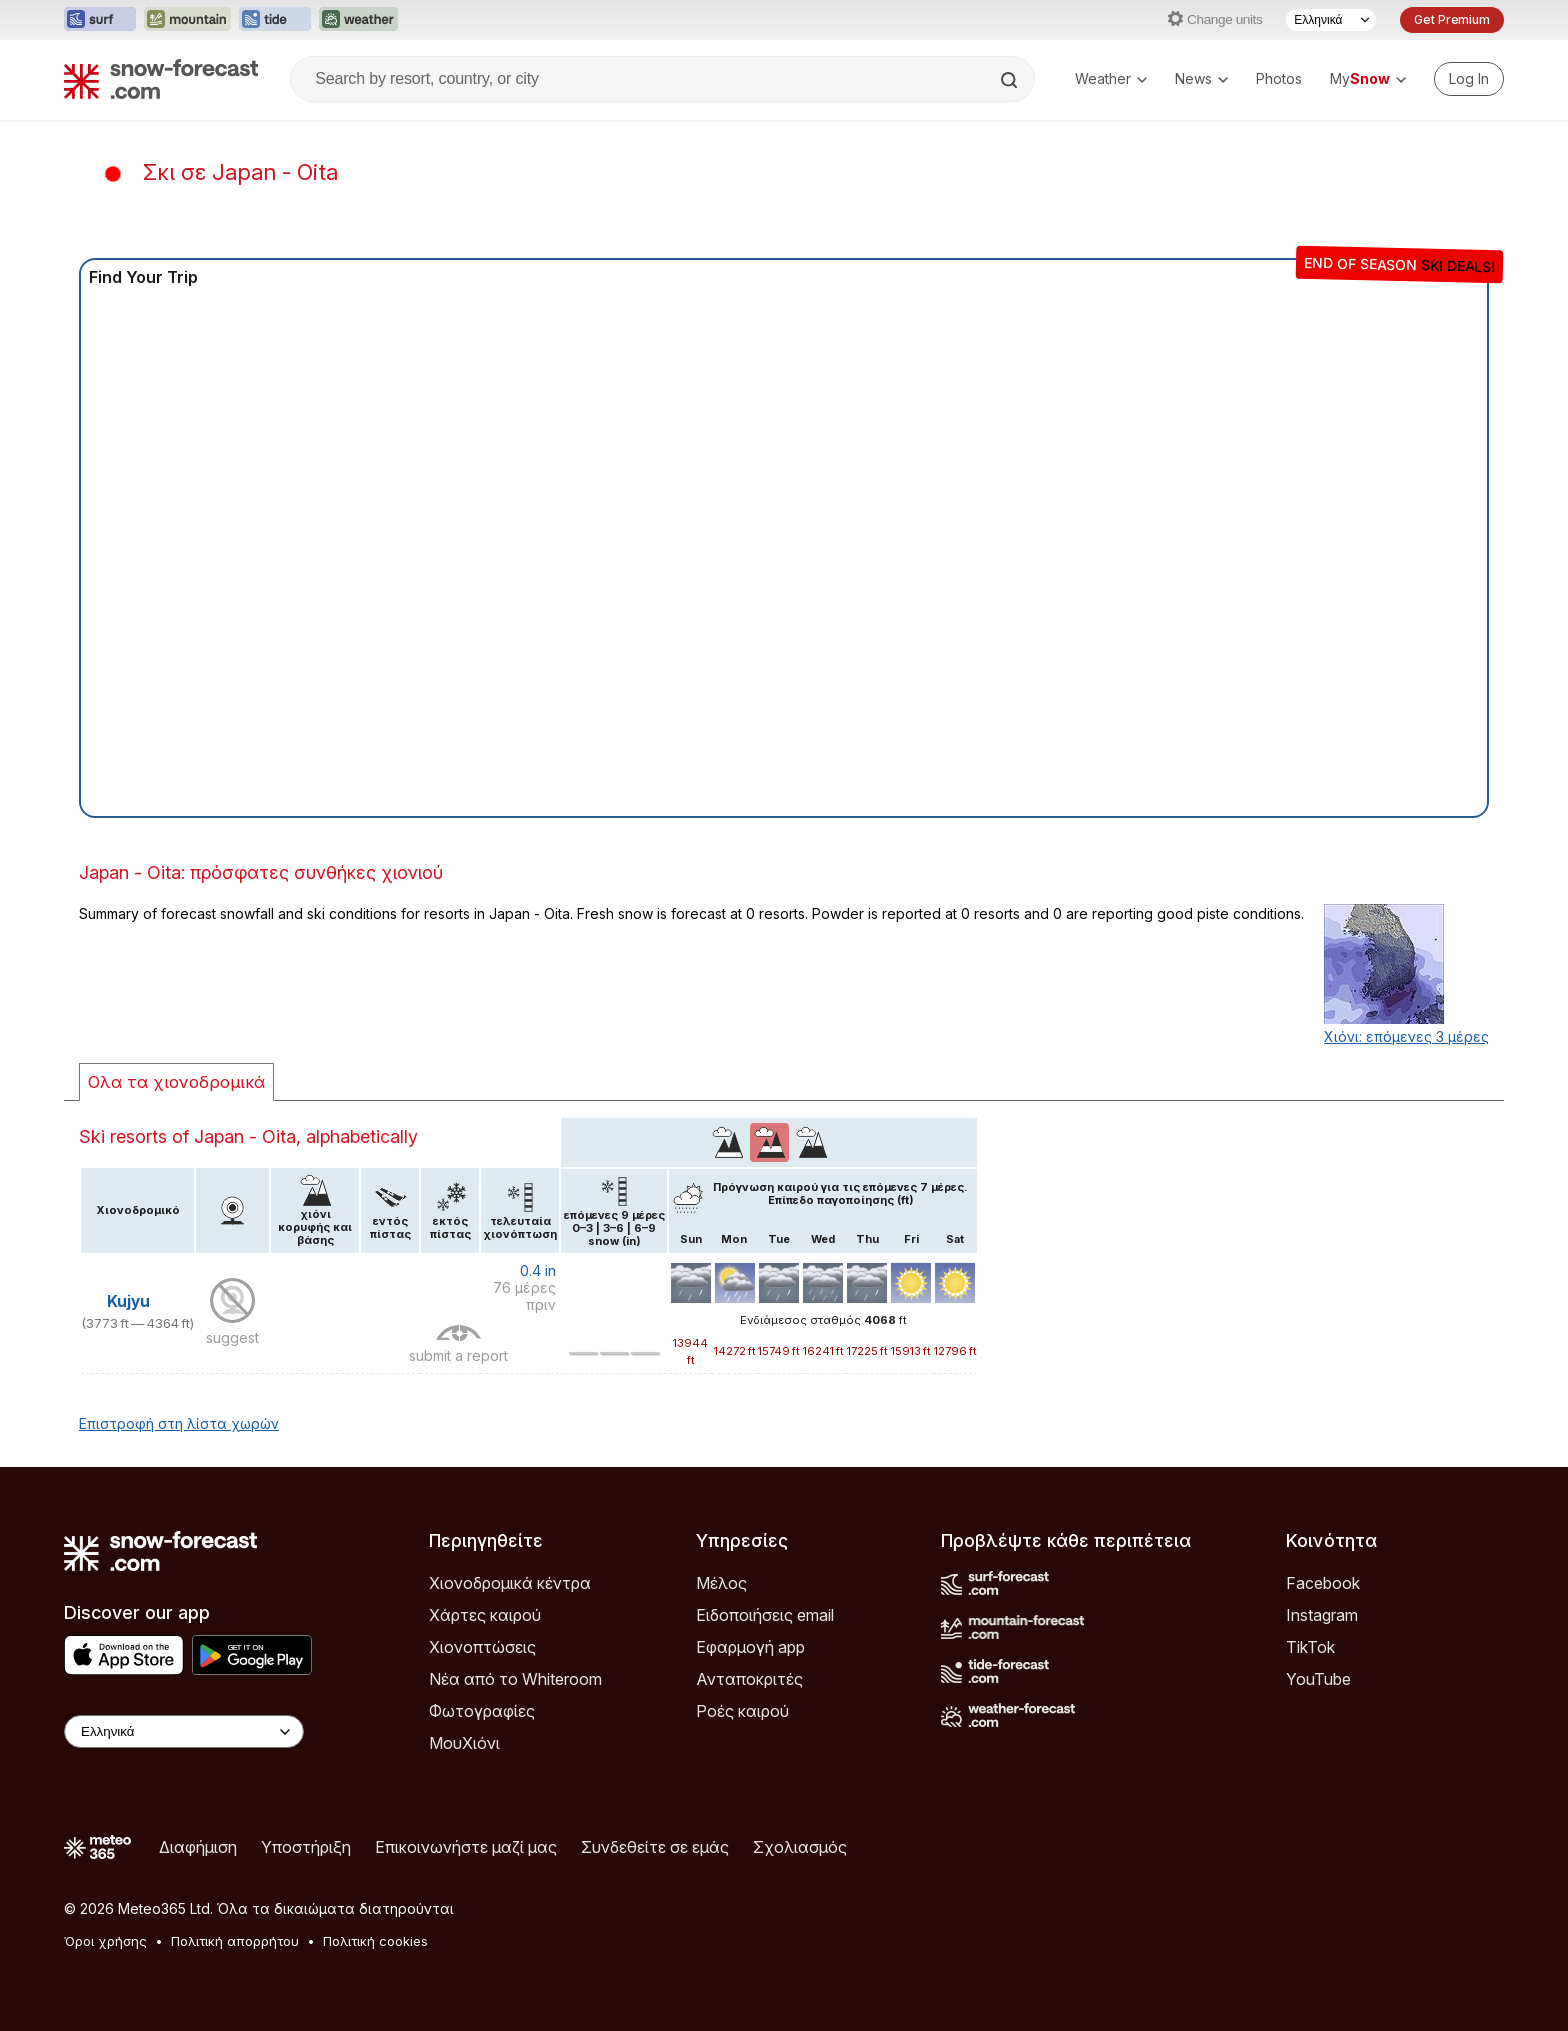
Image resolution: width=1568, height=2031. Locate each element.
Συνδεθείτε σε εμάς (655, 1847)
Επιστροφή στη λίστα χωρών (179, 1423)
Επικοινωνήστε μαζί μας (466, 1847)
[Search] (1011, 80)
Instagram (1322, 1615)
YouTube (1318, 1679)
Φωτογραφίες (482, 1711)
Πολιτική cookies (375, 1941)
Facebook (1323, 1583)
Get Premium (1452, 19)
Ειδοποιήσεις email (765, 1615)
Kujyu (128, 1301)
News (1201, 78)
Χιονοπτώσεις (482, 1647)
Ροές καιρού (742, 1711)
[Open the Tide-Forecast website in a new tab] (275, 20)
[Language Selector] (1331, 20)
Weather (1111, 78)
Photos (1279, 78)
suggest (232, 1337)
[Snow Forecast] (161, 79)
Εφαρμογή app (750, 1647)
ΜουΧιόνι (464, 1743)
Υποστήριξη (306, 1847)
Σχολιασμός (800, 1847)
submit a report (458, 1355)
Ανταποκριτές (749, 1679)
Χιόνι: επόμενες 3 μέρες (1406, 1036)
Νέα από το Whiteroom (515, 1679)
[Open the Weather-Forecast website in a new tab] (358, 20)
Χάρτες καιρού (485, 1615)
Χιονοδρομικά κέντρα (510, 1583)
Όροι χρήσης (105, 1941)
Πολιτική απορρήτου (235, 1941)
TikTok (1310, 1647)
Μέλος (721, 1583)
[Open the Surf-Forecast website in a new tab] (100, 20)
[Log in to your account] (1469, 79)
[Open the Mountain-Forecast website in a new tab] (187, 20)
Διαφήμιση (198, 1847)
